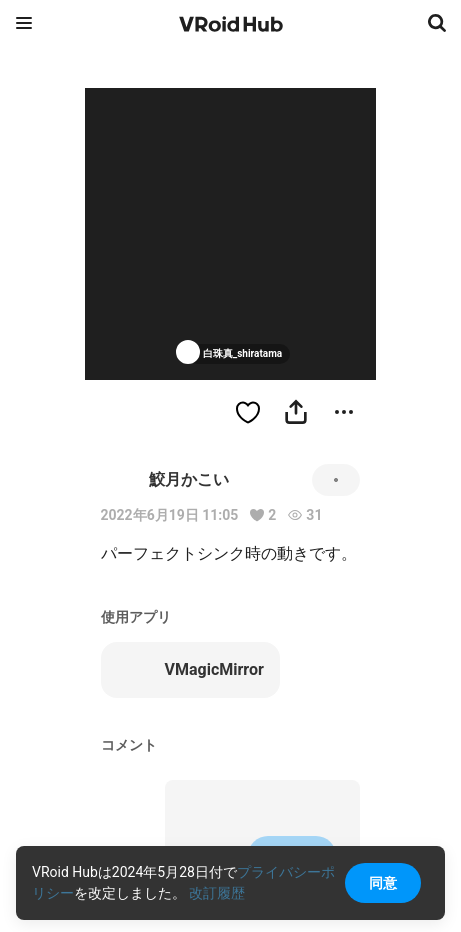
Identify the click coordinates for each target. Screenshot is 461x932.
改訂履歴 (217, 893)
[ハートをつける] (248, 412)
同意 (383, 883)
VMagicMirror (190, 670)
